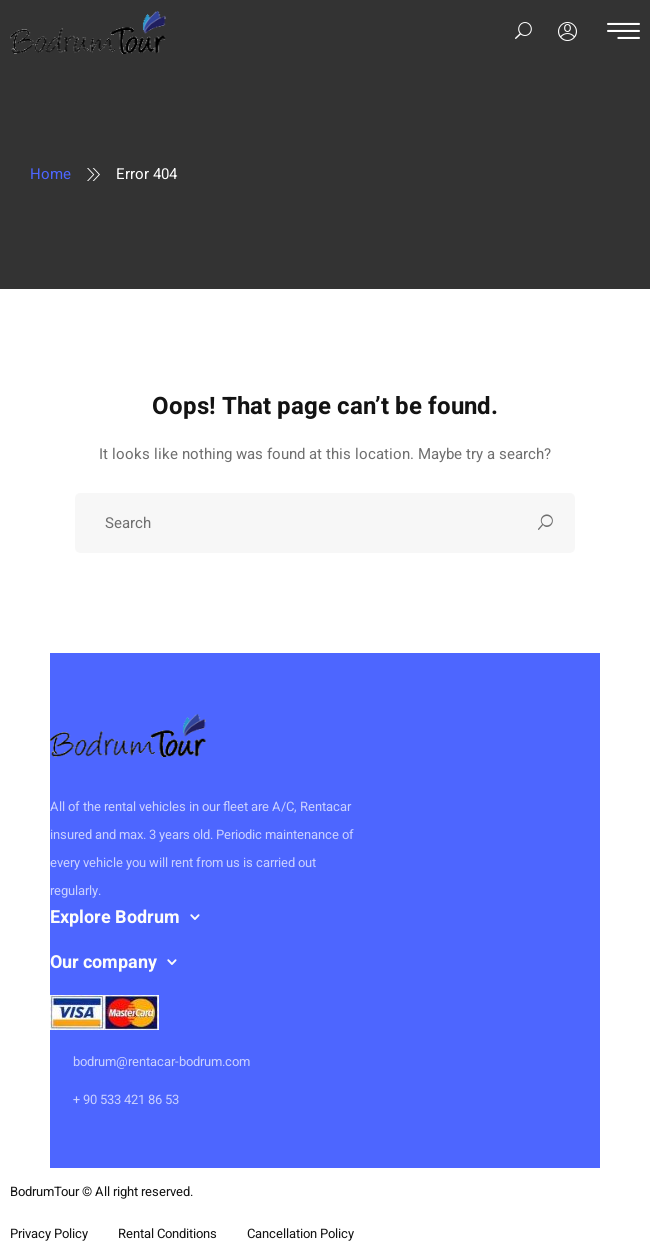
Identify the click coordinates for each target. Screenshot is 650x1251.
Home (50, 174)
